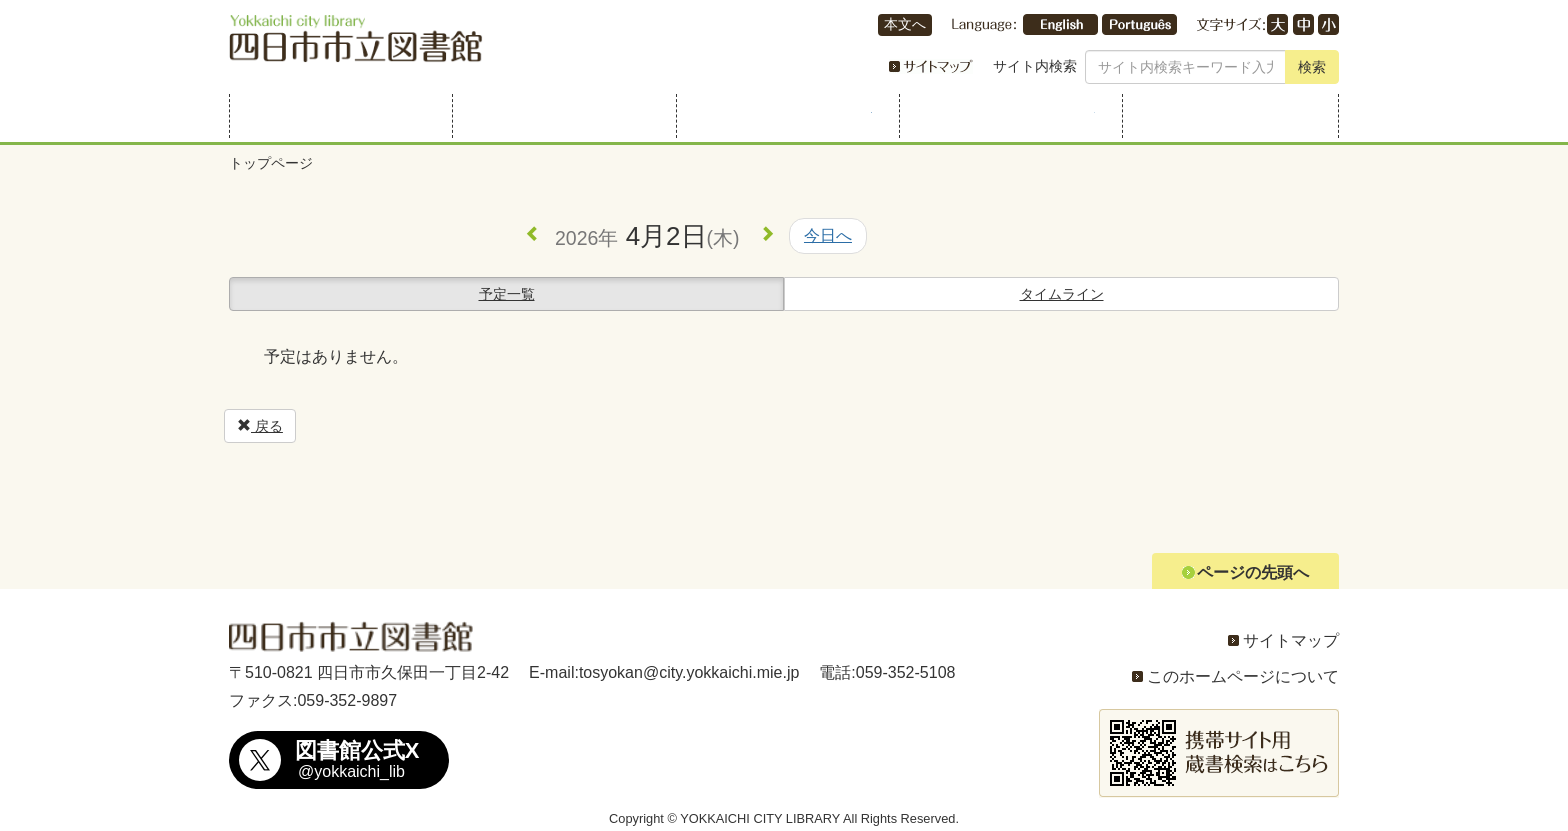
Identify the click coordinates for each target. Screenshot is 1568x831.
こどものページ (1007, 116)
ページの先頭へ (1253, 572)
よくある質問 (1230, 116)
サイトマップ (1291, 640)
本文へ (905, 24)
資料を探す (560, 116)
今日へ (828, 235)
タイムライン (1062, 294)
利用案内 (337, 116)
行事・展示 (784, 116)
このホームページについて (1243, 676)
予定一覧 (507, 294)
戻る (260, 426)
